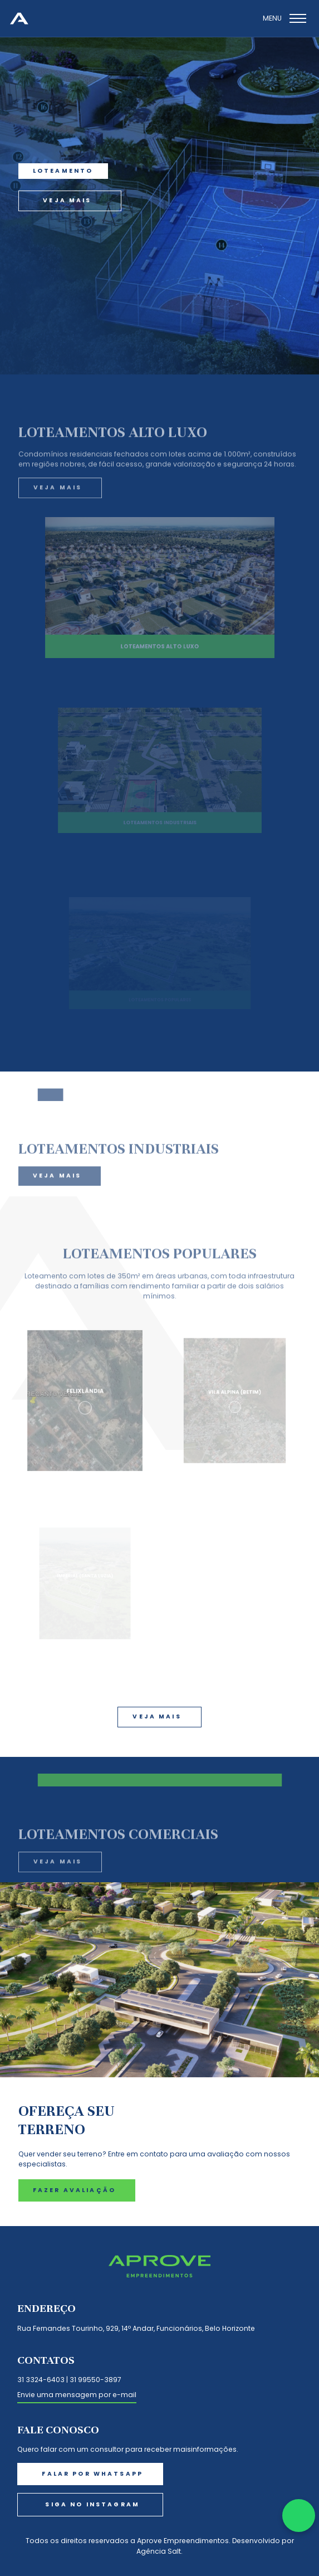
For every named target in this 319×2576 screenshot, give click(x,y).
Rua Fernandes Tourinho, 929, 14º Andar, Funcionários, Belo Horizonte (136, 2328)
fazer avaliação (74, 2190)
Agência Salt (158, 2551)
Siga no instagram (92, 2504)
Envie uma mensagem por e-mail (76, 2394)
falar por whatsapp (92, 2474)
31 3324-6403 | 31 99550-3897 (69, 2379)
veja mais (67, 200)
